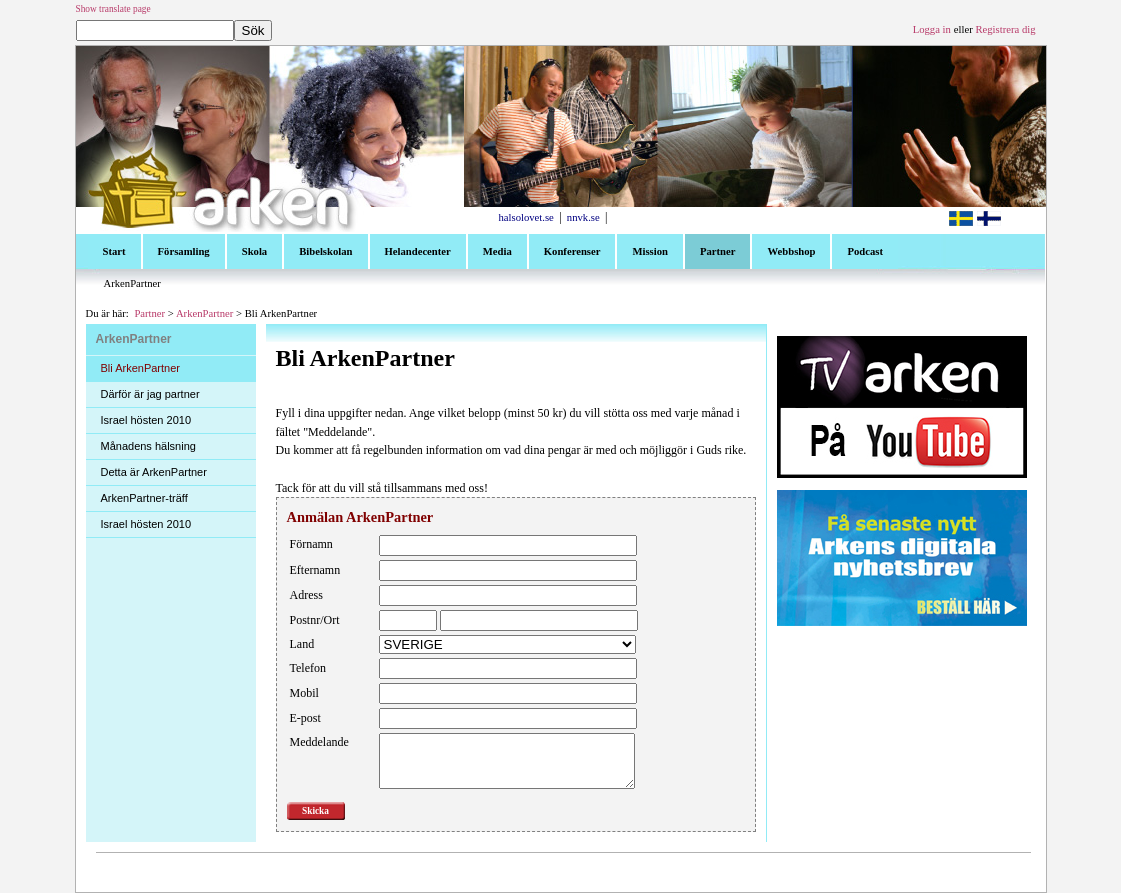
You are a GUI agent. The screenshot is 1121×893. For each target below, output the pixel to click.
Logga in (932, 29)
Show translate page (113, 9)
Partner (149, 313)
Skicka (315, 811)
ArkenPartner (204, 313)
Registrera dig (1005, 29)
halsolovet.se (526, 217)
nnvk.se (583, 217)
